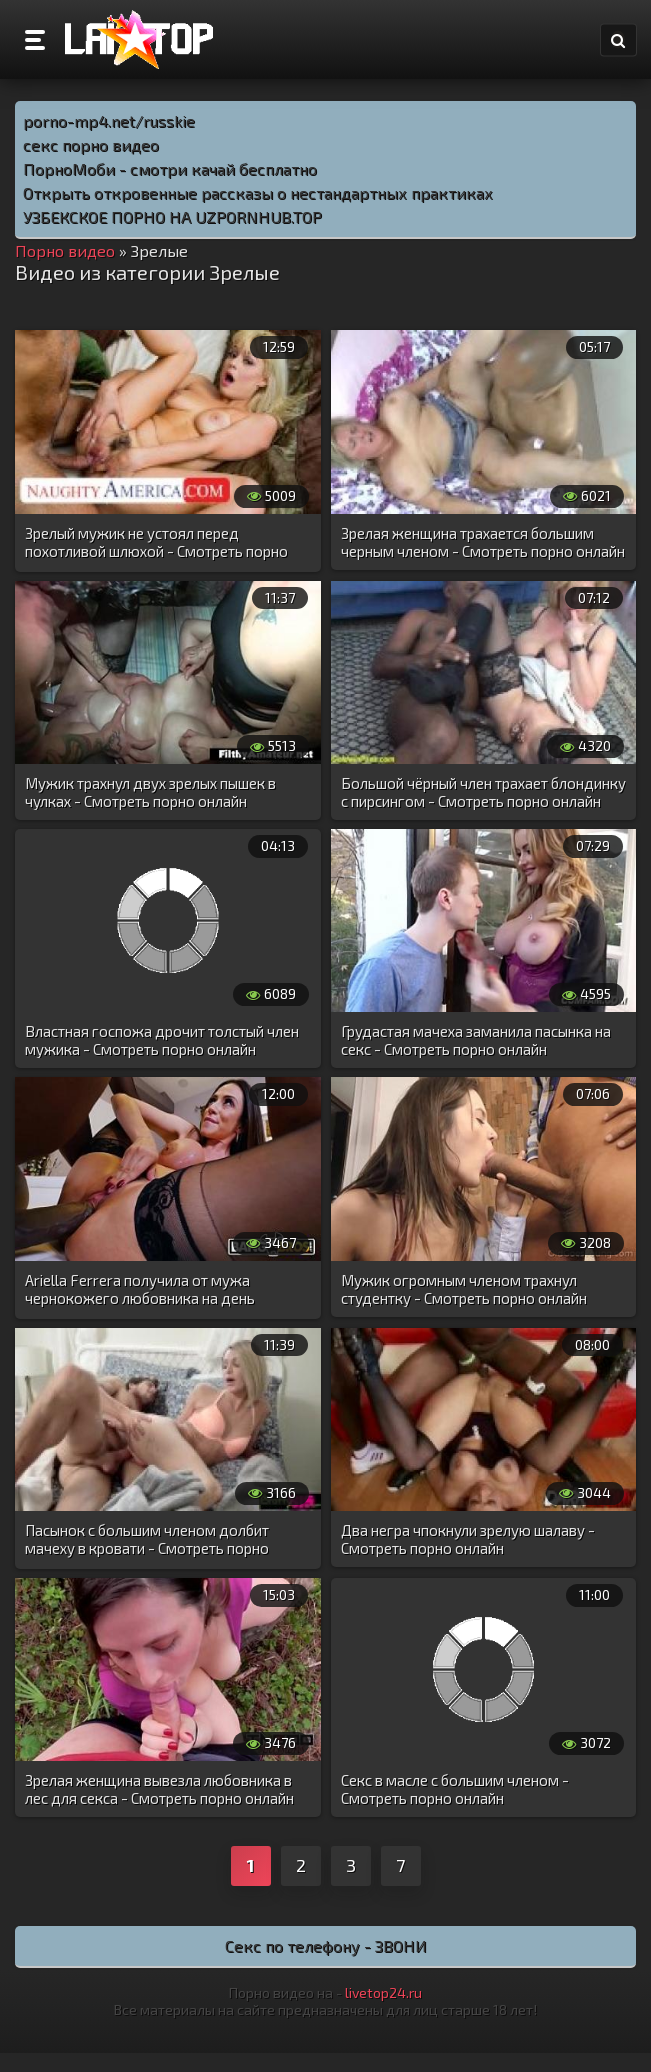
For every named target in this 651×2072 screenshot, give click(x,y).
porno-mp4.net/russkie (109, 120)
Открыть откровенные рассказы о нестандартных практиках (258, 192)
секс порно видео (91, 144)
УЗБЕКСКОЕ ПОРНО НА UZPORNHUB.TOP (172, 216)
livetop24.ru (383, 1992)
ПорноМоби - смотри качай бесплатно (170, 168)
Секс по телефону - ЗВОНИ (326, 1945)
